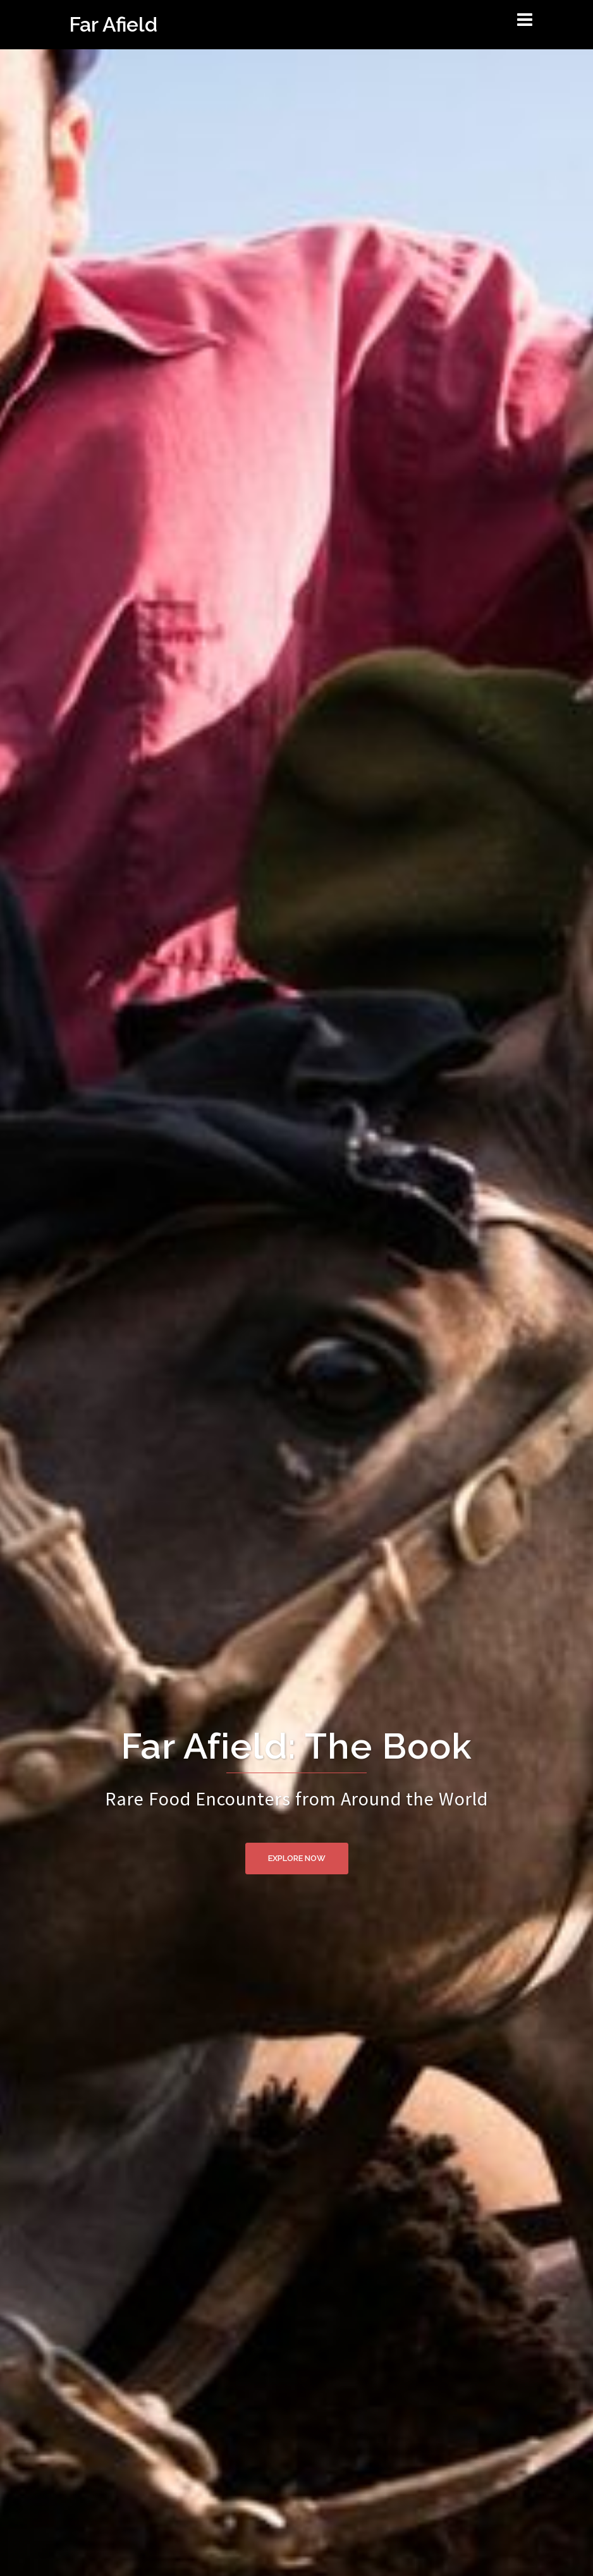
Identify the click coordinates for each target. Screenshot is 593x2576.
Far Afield (113, 24)
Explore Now (297, 1858)
